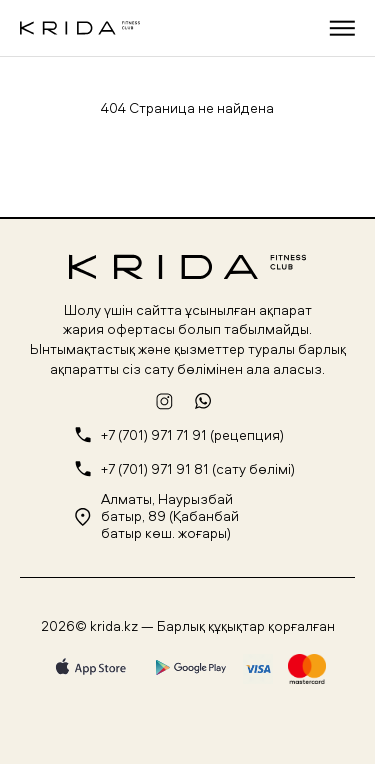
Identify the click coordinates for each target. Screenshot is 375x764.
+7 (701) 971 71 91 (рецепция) (192, 435)
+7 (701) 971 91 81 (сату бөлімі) (198, 469)
